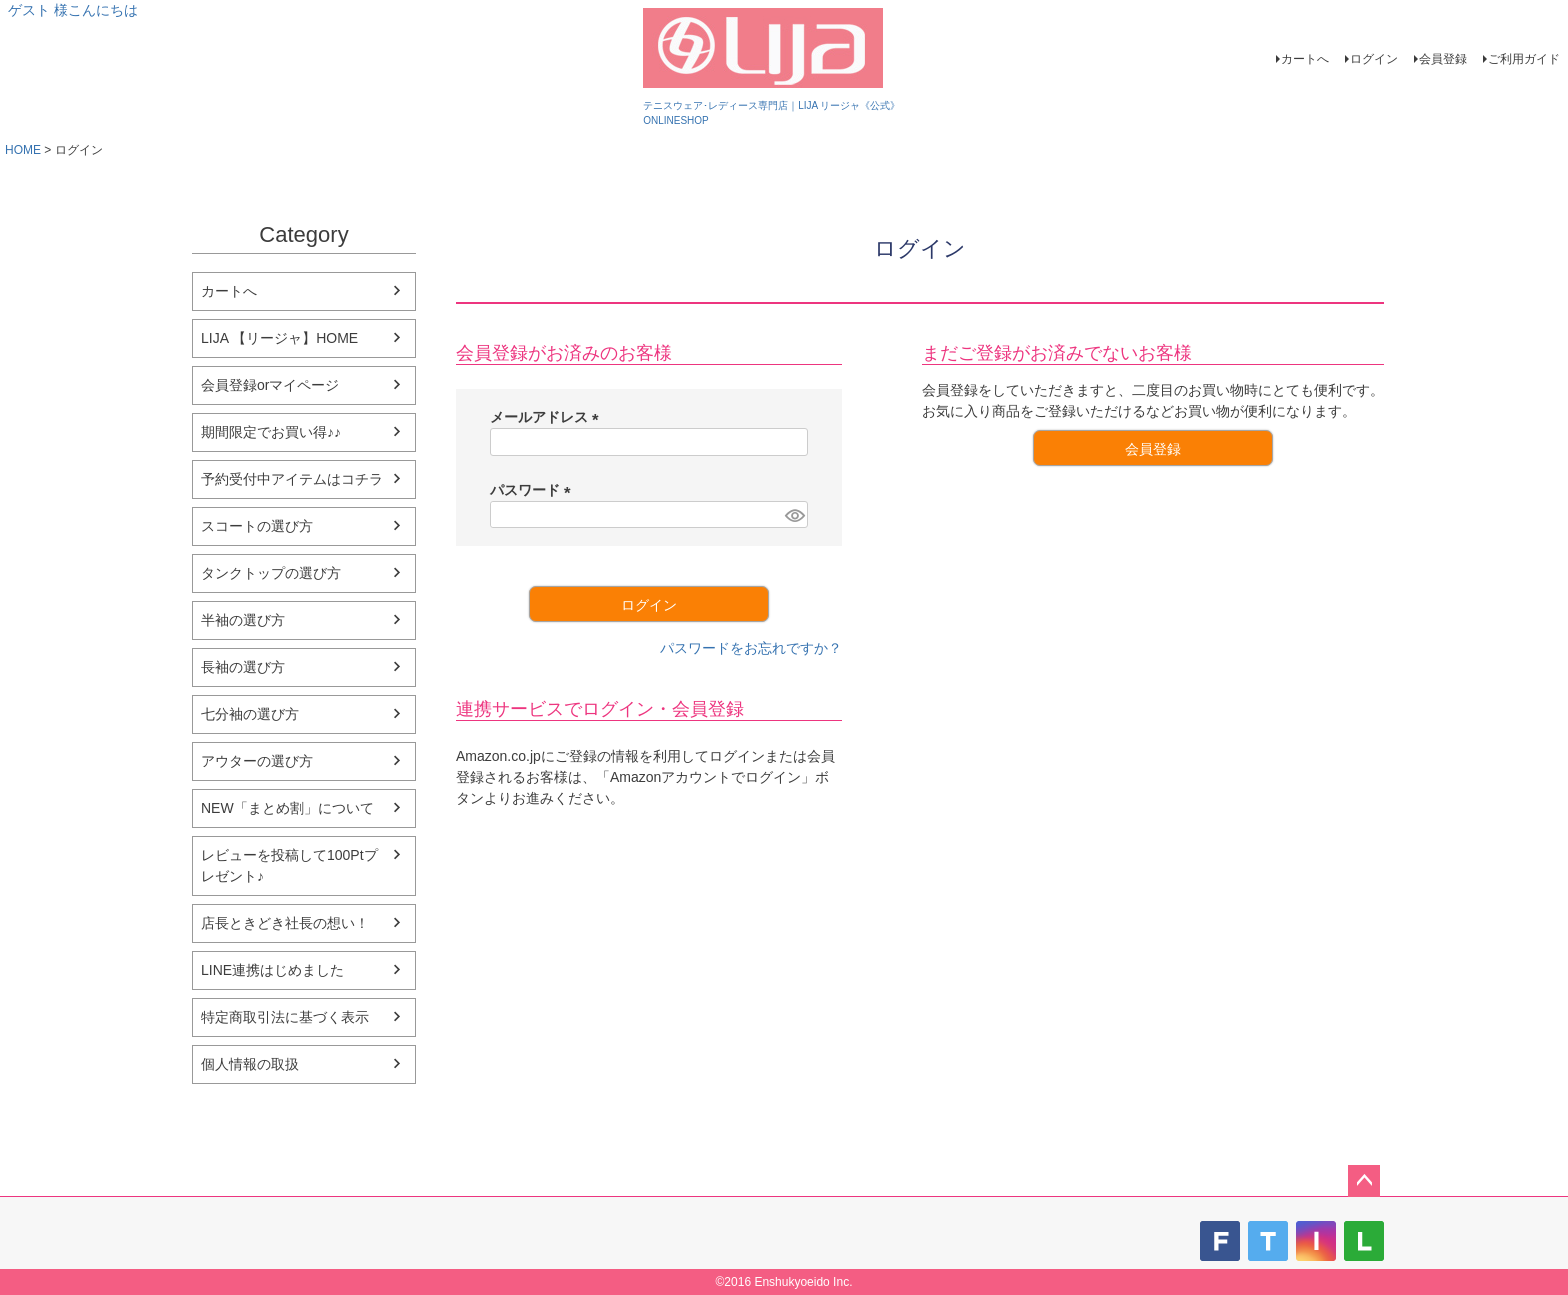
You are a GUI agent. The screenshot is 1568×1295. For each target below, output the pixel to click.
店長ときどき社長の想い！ (285, 923)
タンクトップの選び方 (271, 573)
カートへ (1305, 59)
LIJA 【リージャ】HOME (279, 338)
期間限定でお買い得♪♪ (271, 432)
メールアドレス (548, 417)
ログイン (1374, 59)
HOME (23, 150)
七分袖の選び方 (250, 714)
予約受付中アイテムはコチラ (292, 479)
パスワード (534, 490)
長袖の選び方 (243, 667)
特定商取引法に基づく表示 (285, 1017)
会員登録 (1443, 59)
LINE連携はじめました (272, 970)
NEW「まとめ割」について (287, 808)
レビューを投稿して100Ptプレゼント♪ (289, 865)
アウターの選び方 (257, 761)
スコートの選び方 (257, 526)
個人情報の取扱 (250, 1064)
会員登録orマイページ (270, 385)
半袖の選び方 (243, 620)
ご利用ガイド (1524, 59)
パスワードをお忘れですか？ (751, 648)
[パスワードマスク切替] (793, 515)
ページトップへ (1364, 1181)
